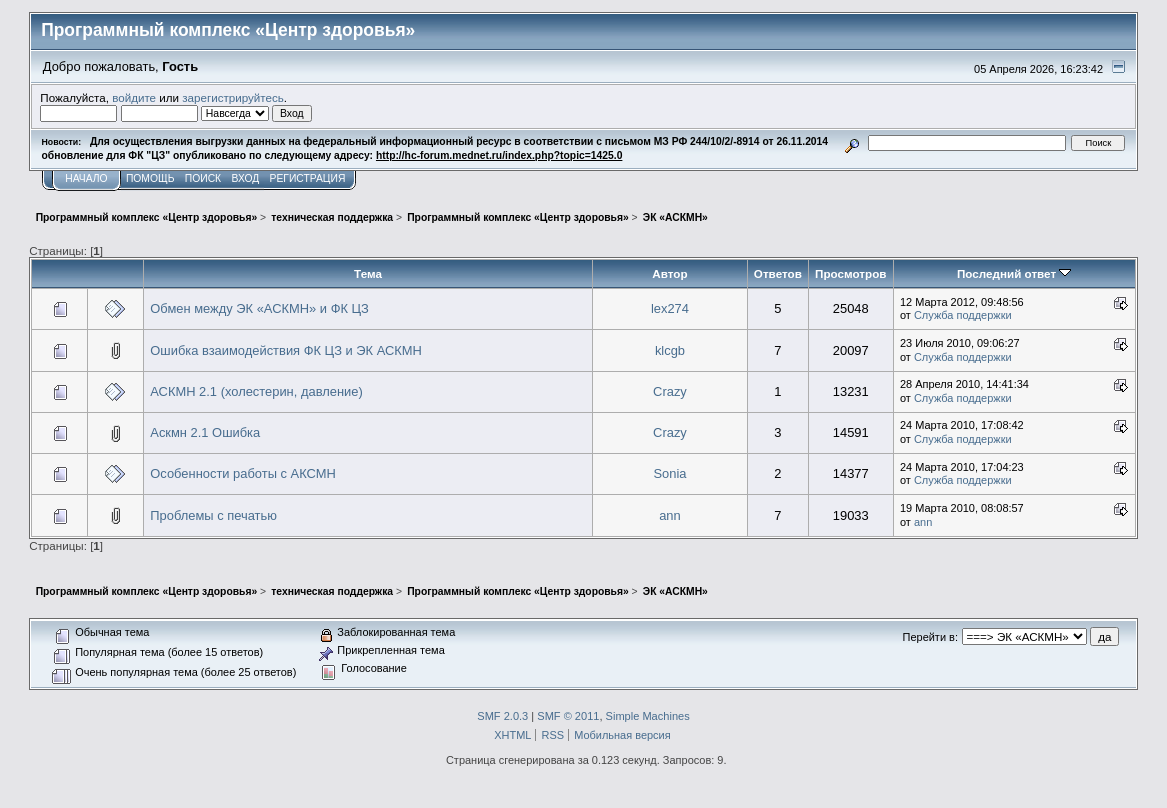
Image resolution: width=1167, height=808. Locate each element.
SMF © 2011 (568, 716)
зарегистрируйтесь (233, 97)
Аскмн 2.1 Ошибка (205, 432)
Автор (669, 273)
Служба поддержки (963, 315)
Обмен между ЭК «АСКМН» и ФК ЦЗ (259, 308)
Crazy (670, 391)
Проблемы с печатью (213, 515)
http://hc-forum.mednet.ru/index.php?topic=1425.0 (499, 155)
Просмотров (850, 273)
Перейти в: (930, 637)
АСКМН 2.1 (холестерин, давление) (256, 391)
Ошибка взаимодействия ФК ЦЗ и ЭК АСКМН (286, 350)
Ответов (778, 273)
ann (670, 515)
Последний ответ (1014, 273)
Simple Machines (648, 716)
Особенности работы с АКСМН (243, 473)
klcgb (670, 350)
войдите (134, 97)
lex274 (670, 308)
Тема (368, 273)
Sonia (669, 473)
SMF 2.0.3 (502, 716)
